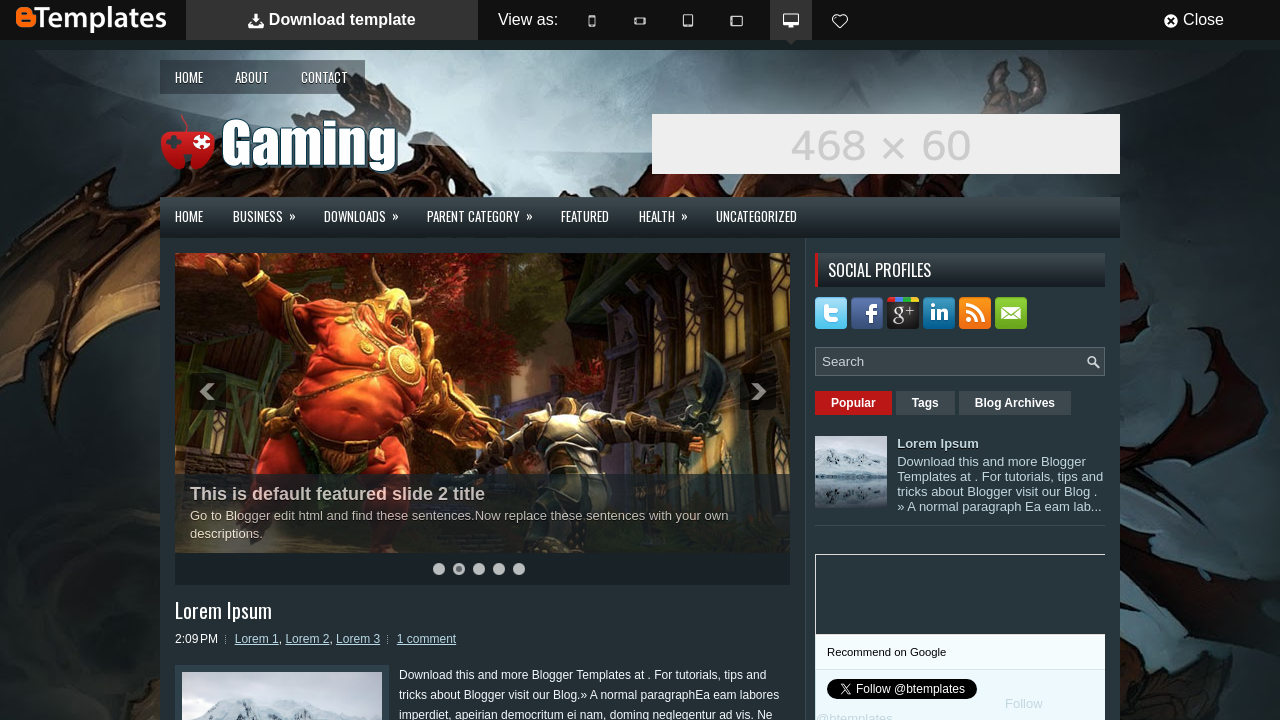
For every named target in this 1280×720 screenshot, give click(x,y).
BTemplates (91, 19)
